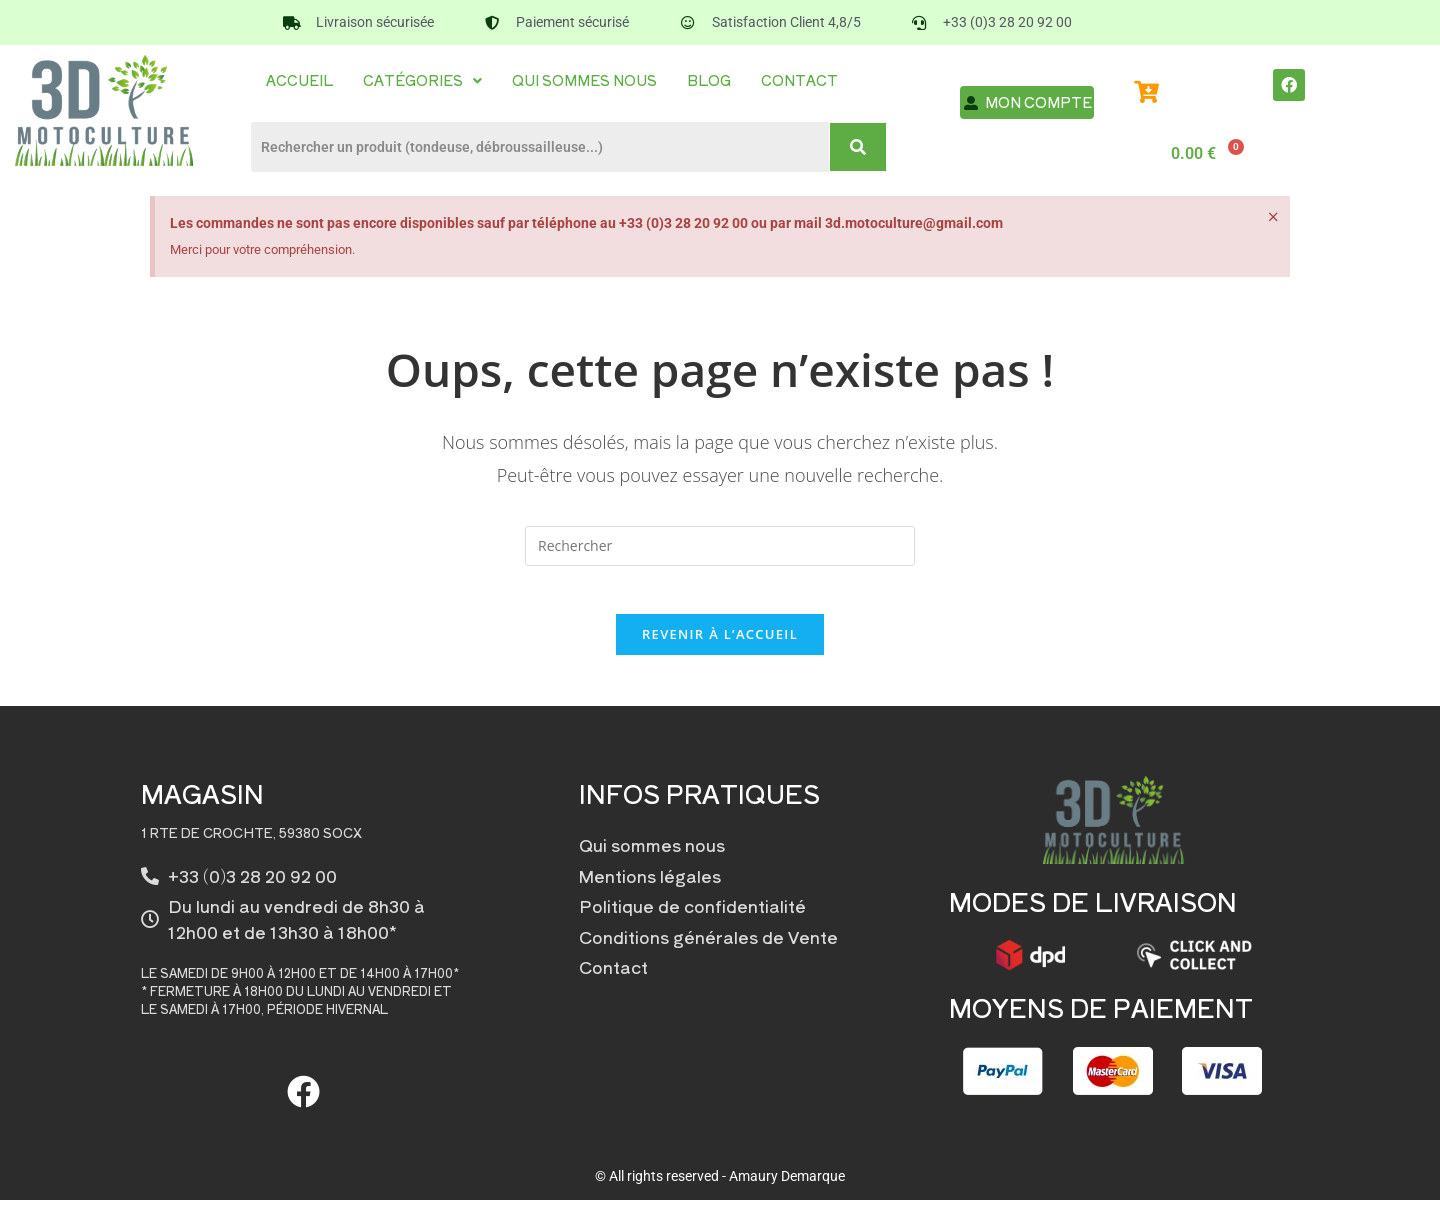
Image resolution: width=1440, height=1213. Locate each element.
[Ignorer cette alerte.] (1271, 219)
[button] (422, 80)
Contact (799, 80)
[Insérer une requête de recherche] (720, 546)
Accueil (299, 80)
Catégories (422, 80)
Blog (709, 80)
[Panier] (1204, 154)
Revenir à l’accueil (720, 647)
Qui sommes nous (584, 80)
